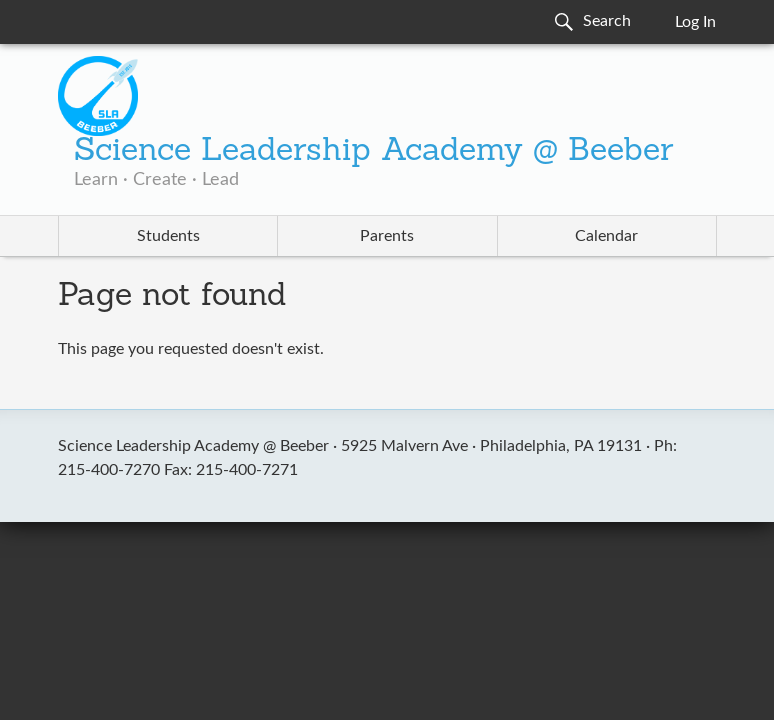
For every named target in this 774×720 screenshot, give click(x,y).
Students (168, 236)
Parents (387, 236)
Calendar (606, 236)
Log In (695, 22)
